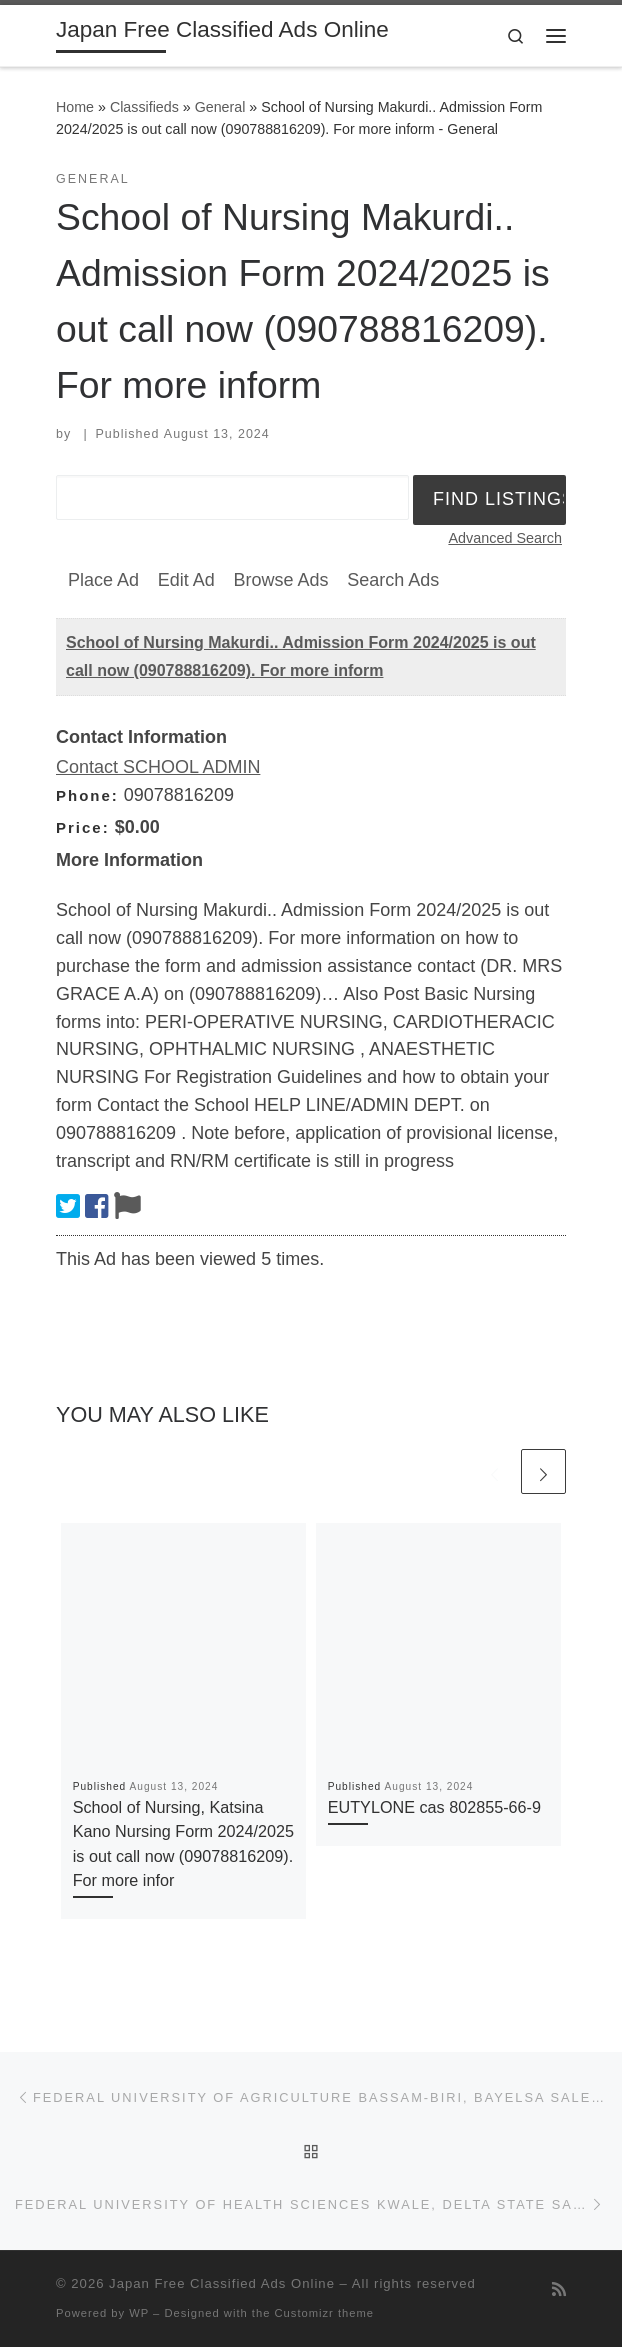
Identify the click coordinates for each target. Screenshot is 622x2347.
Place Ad (103, 580)
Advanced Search (505, 538)
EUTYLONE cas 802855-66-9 (434, 1807)
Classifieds (144, 107)
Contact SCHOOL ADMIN (158, 767)
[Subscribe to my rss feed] (559, 2289)
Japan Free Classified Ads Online (222, 2283)
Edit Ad (186, 580)
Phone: (87, 795)
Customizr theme (325, 2313)
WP (139, 2313)
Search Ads (393, 580)
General (220, 107)
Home (75, 107)
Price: (83, 827)
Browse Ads (280, 580)
